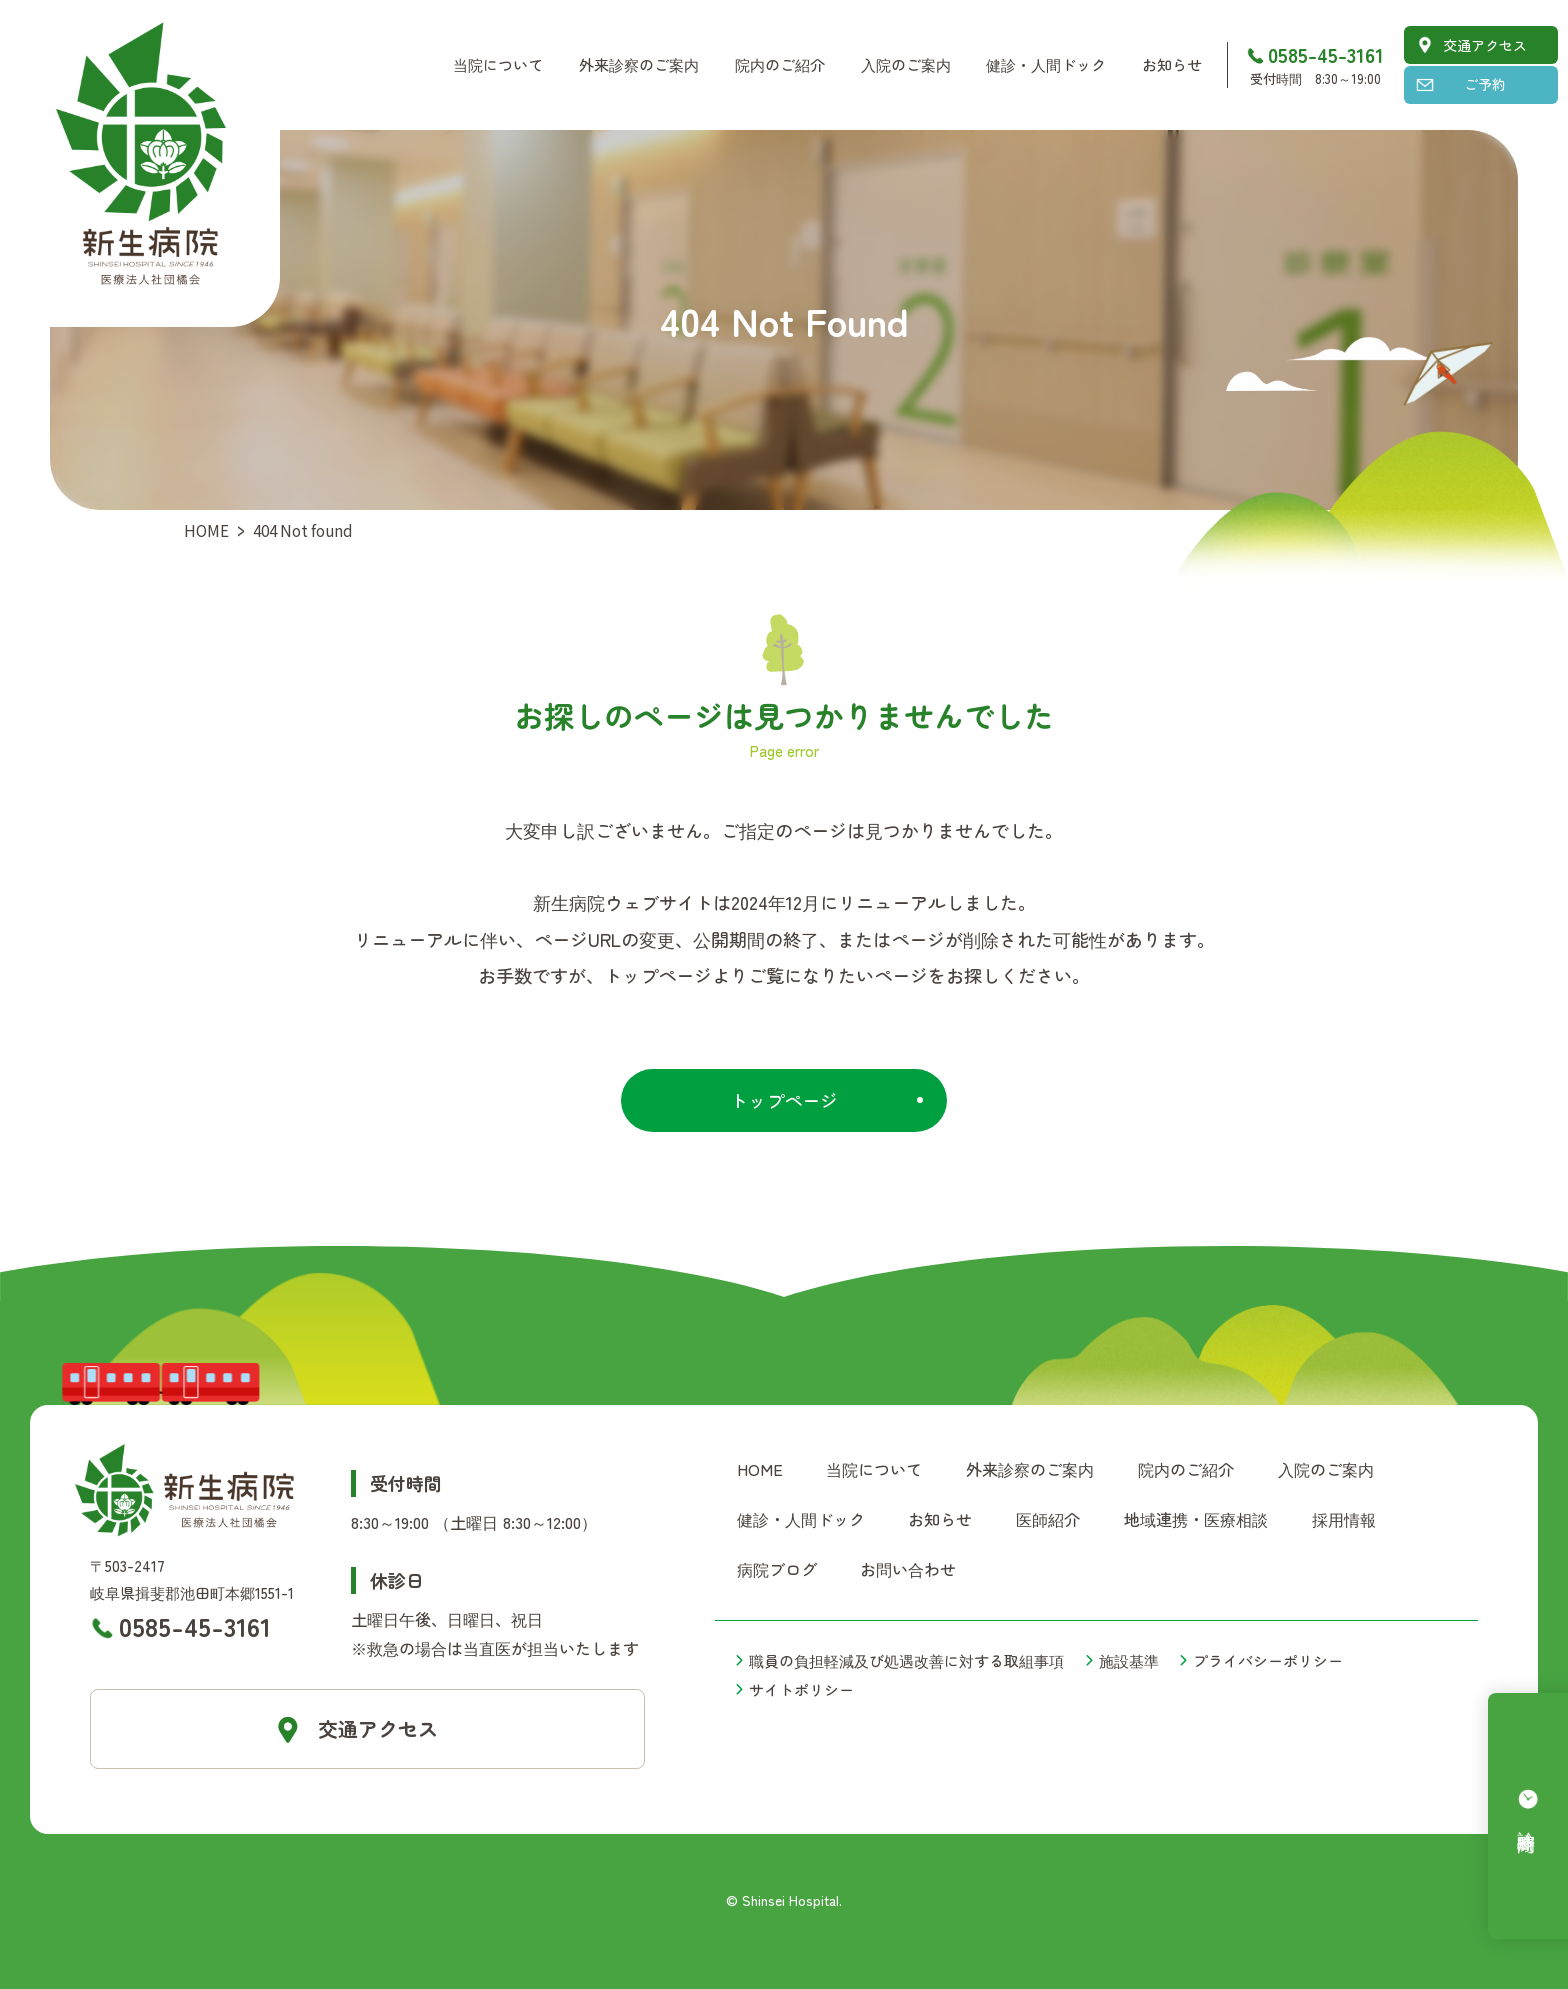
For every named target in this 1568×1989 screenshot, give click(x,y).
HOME (206, 530)
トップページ (784, 1100)
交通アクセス (1485, 45)
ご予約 (1485, 84)
